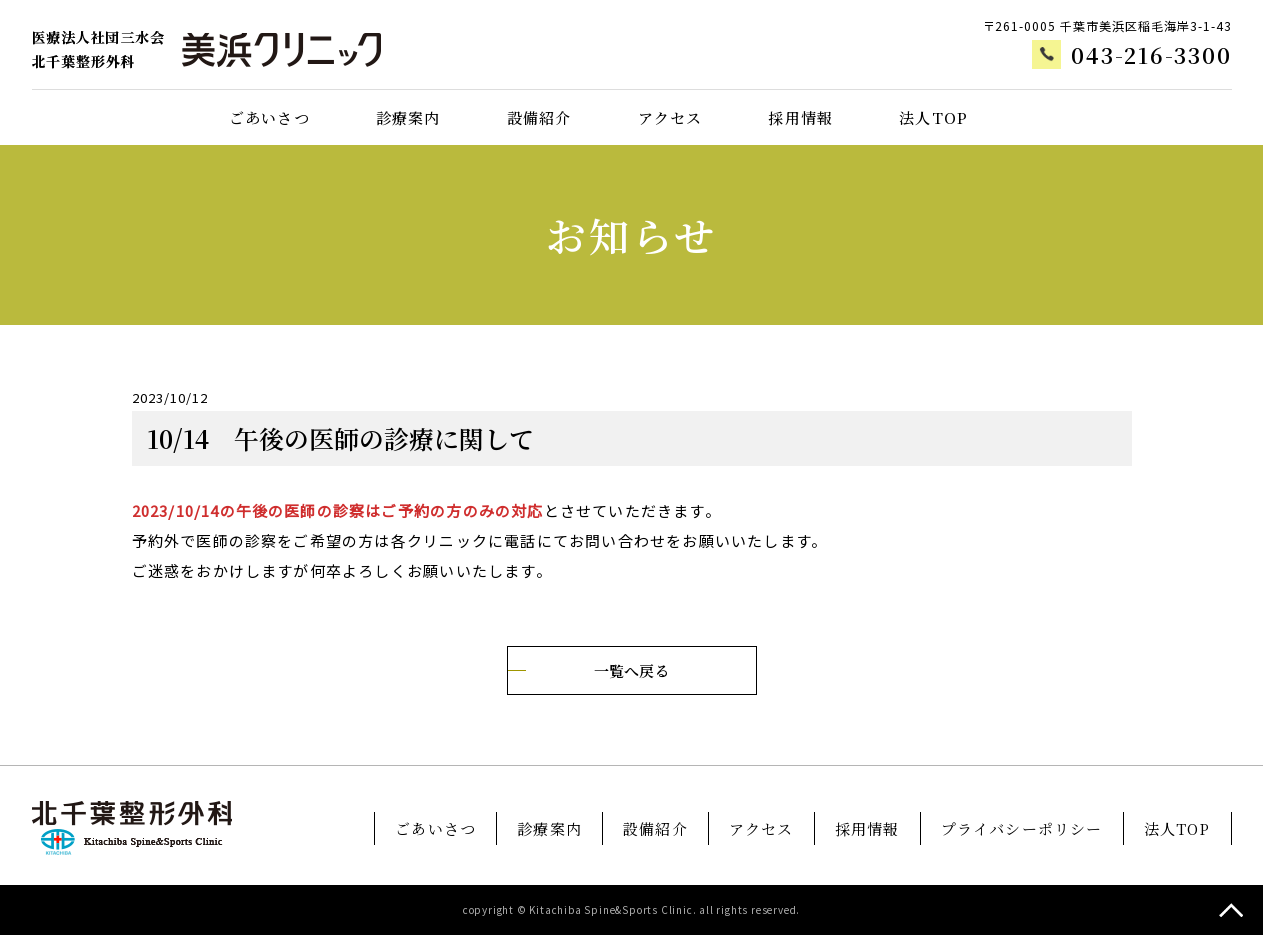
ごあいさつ (269, 117)
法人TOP (933, 117)
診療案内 (408, 117)
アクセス (670, 117)
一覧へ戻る (631, 670)
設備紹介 (539, 117)
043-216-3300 (1151, 55)
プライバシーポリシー (1022, 828)
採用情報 (800, 117)
